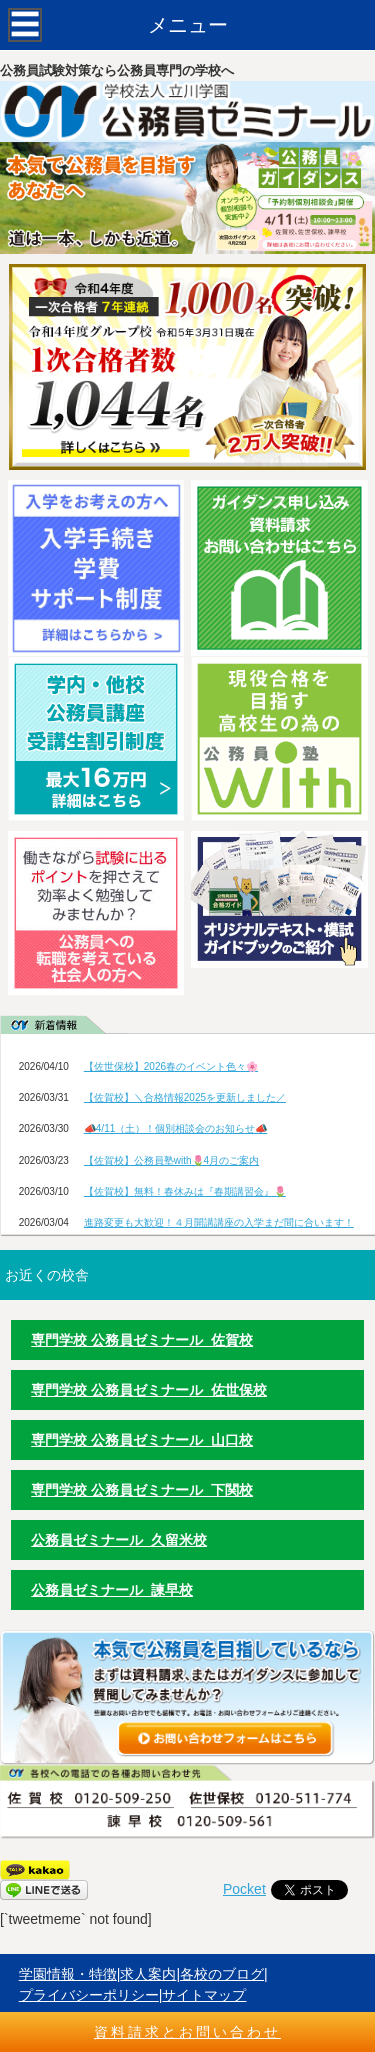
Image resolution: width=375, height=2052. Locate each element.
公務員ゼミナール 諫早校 (112, 1590)
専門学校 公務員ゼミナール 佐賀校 (142, 1340)
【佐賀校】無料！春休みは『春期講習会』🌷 (185, 1191)
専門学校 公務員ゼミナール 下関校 (142, 1490)
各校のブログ (222, 1974)
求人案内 (148, 1974)
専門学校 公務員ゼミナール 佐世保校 (149, 1390)
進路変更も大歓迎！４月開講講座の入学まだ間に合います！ (219, 1222)
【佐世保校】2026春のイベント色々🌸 (171, 1066)
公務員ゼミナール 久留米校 (119, 1540)
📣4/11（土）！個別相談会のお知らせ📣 (175, 1128)
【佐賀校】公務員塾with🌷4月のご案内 (171, 1160)
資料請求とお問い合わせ (187, 2032)
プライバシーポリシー (89, 1995)
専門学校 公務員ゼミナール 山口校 (142, 1440)
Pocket (244, 1889)
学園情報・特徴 (68, 1974)
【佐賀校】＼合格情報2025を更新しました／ (185, 1097)
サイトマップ (204, 1995)
